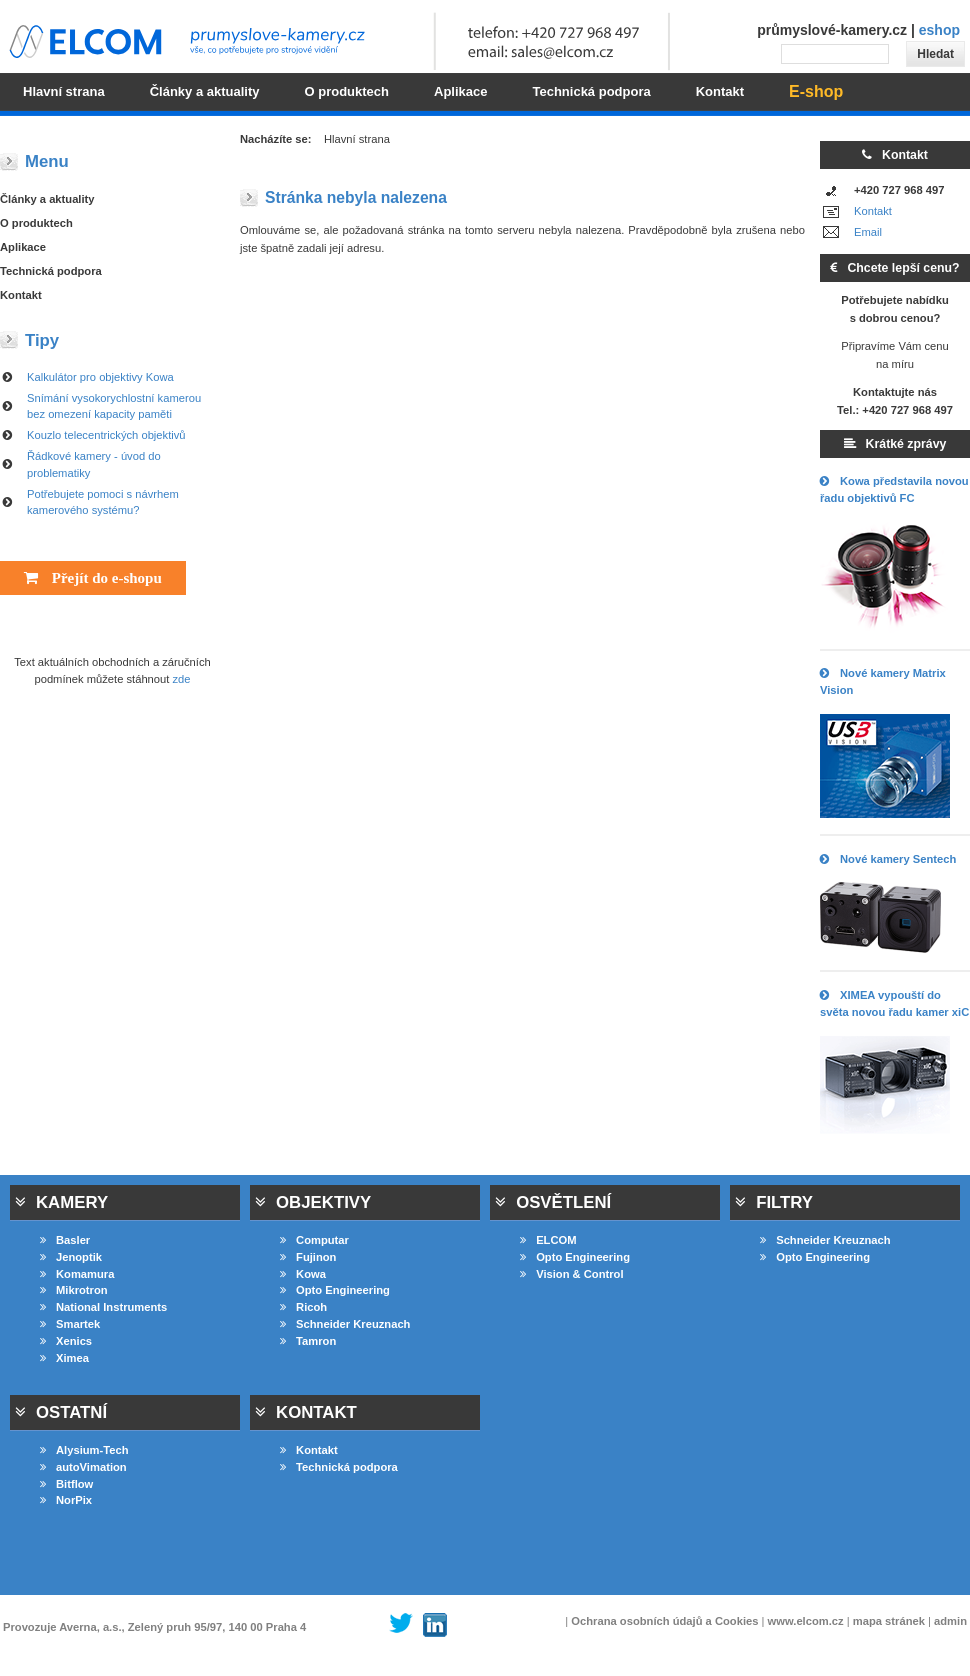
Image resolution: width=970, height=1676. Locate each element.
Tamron (308, 1341)
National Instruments (103, 1307)
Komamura (77, 1274)
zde (182, 679)
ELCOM (548, 1240)
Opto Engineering (335, 1290)
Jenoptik (71, 1257)
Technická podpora (51, 271)
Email (868, 232)
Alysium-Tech (84, 1450)
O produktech (36, 223)
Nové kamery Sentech (888, 859)
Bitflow (66, 1484)
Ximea (64, 1358)
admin (950, 1621)
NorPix (66, 1500)
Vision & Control (571, 1274)
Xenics (66, 1341)
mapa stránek (889, 1621)
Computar (314, 1240)
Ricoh (303, 1307)
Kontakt (873, 211)
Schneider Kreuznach (345, 1324)
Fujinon (308, 1257)
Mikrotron (74, 1290)
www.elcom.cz (806, 1621)
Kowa (303, 1274)
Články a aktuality (47, 199)
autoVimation (83, 1467)
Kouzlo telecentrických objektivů (106, 435)
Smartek (70, 1324)
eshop (939, 30)
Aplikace (23, 247)
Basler (65, 1240)
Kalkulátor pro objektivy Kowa (100, 377)
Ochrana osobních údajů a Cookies (664, 1621)
